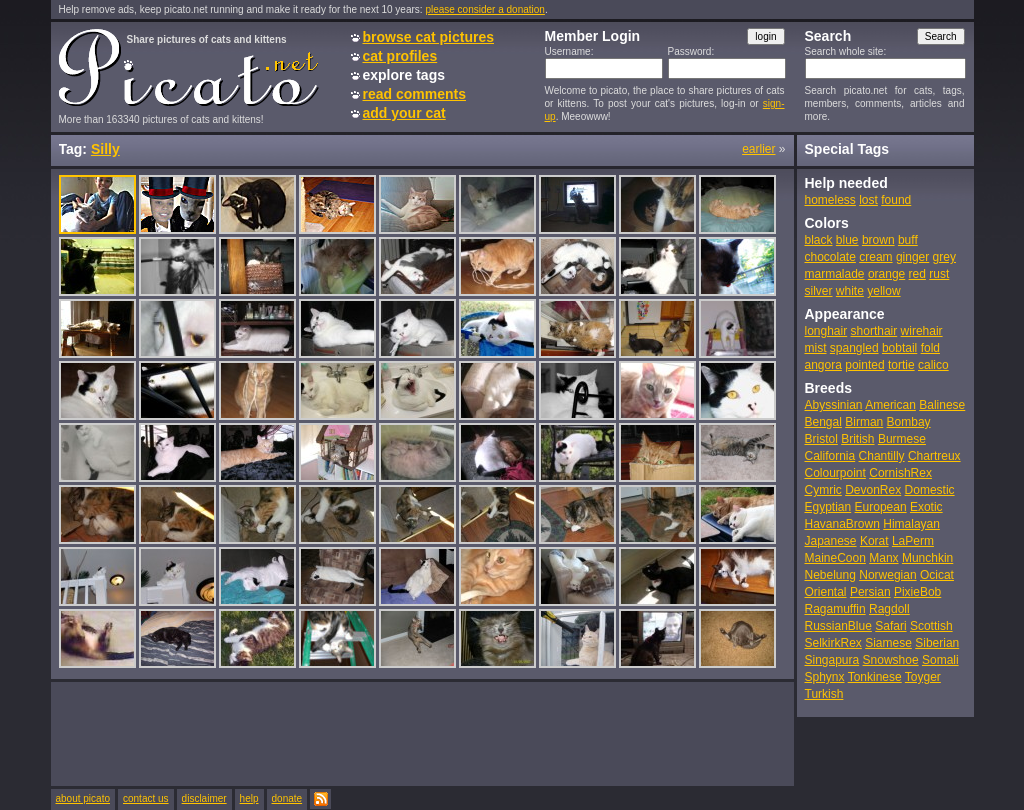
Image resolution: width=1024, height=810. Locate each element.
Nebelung (830, 575)
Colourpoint (835, 473)
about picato (83, 798)
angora (823, 365)
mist (816, 348)
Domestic (930, 490)
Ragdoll (889, 609)
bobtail (899, 348)
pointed (864, 365)
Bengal (823, 422)
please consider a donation (485, 9)
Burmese (902, 439)
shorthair (874, 331)
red (917, 274)
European (881, 507)
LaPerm (913, 541)
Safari (890, 626)
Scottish (931, 626)
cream (875, 257)
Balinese (942, 405)
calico (933, 365)
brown (878, 240)
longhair (826, 331)
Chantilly (882, 456)
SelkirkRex (833, 643)
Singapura (832, 660)
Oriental (826, 592)
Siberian (937, 643)
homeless (830, 200)
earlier (758, 149)
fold (930, 348)
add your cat (404, 113)
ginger (912, 257)
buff (908, 240)
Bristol (821, 439)
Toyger (923, 677)
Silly (105, 149)
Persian (870, 592)
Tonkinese (875, 677)
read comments (414, 94)
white (850, 291)
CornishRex (900, 473)
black (819, 240)
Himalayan (911, 524)
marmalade (835, 274)
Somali (940, 660)
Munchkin (927, 558)
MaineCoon (835, 558)
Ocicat (937, 575)
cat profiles (400, 56)
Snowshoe (891, 660)
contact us (146, 798)
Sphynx (825, 677)
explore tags (404, 75)
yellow (883, 291)
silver (819, 291)
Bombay (909, 422)
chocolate (830, 257)
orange (886, 274)
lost (868, 200)
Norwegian (887, 575)
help (249, 798)
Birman (864, 422)
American (890, 405)
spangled (854, 348)
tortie (901, 365)
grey (944, 257)
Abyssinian (834, 405)
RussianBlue (838, 626)
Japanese (831, 541)
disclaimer (204, 798)
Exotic (926, 507)
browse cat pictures (429, 37)
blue (847, 240)
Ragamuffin (835, 609)
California (830, 456)
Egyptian (828, 507)
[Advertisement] (423, 733)
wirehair (922, 331)
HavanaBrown (842, 524)
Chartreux (934, 456)
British (857, 439)
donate (287, 798)
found (896, 200)
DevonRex (873, 490)
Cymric (823, 490)
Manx (883, 558)
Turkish (824, 694)
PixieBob (917, 592)
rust (939, 274)
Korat (874, 541)
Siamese (888, 643)
